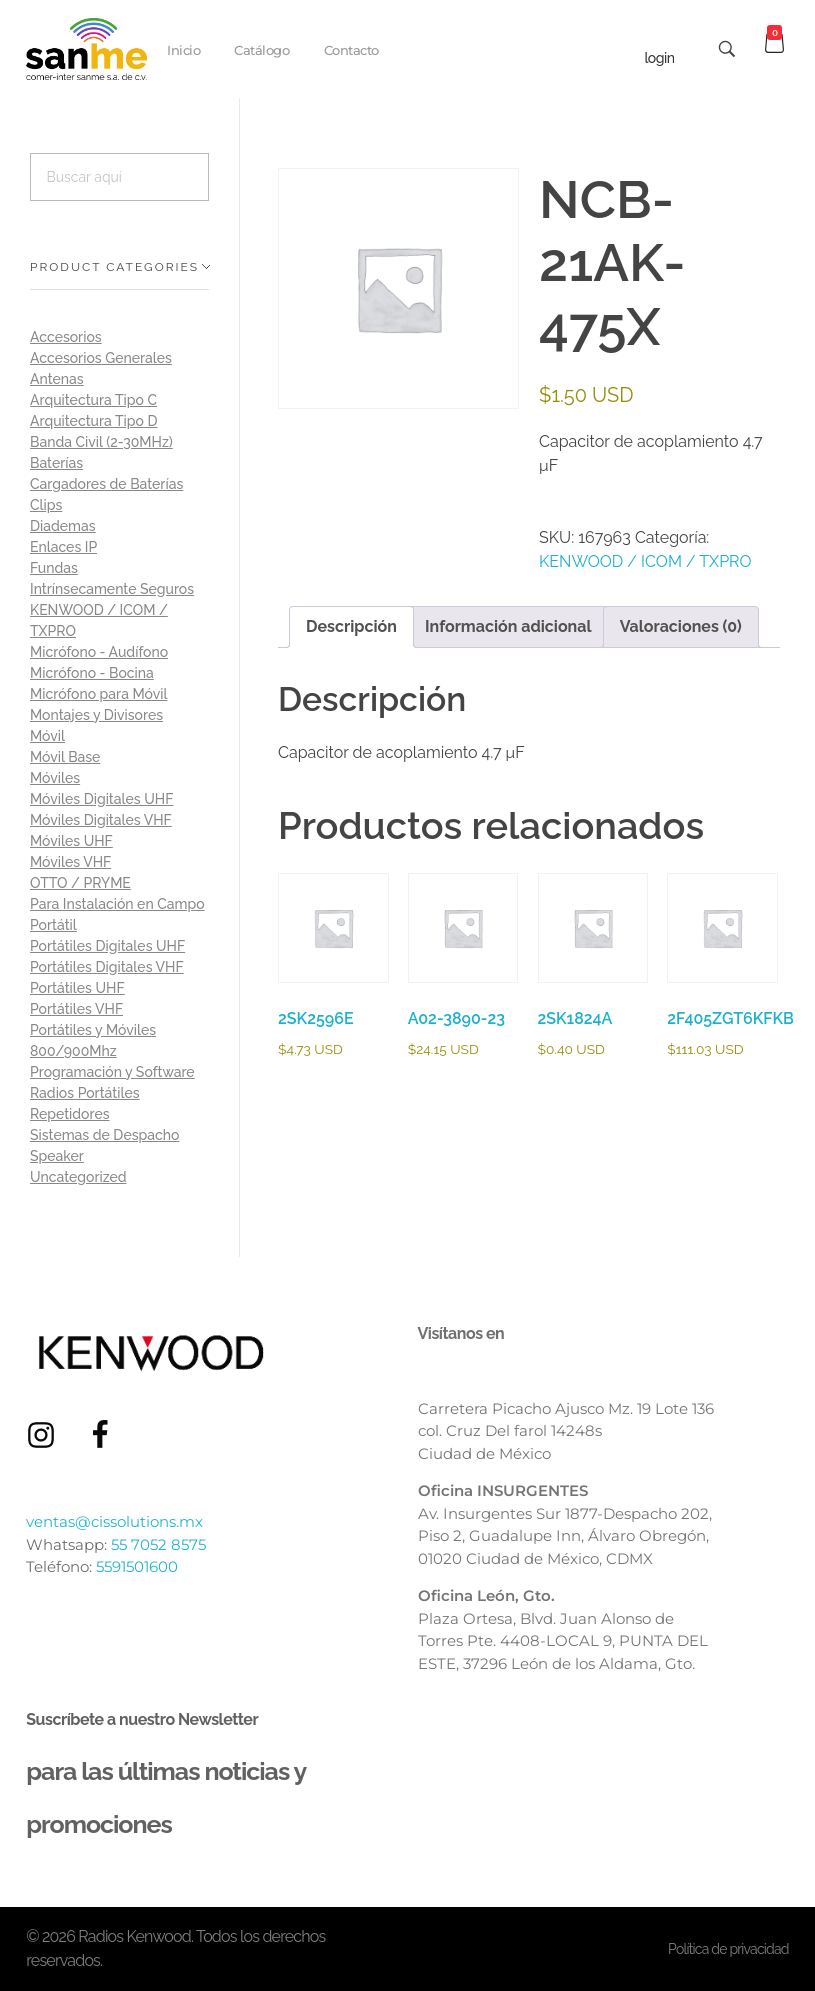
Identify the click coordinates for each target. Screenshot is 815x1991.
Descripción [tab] (351, 626)
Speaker (57, 1156)
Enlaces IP (63, 547)
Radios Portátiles (85, 1093)
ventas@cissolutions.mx (114, 1521)
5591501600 (137, 1566)
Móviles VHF (70, 862)
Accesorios (66, 337)
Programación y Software (112, 1072)
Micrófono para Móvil (98, 694)
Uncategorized (78, 1177)
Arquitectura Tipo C (93, 400)
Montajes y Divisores (96, 715)
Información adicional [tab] (508, 626)
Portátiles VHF (76, 1009)
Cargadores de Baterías (106, 484)
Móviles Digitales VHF (101, 820)
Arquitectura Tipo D (93, 421)
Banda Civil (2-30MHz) (101, 442)
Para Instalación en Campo (117, 904)
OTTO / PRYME (80, 883)
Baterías (56, 463)
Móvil (47, 736)
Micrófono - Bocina (92, 673)
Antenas (57, 379)
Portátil (53, 925)
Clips (46, 505)
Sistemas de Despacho (104, 1135)
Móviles (55, 778)
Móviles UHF (71, 841)
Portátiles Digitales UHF (107, 946)
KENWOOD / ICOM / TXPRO (645, 561)
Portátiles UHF (77, 988)
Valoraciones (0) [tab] (681, 626)
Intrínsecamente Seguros (112, 589)
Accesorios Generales (101, 358)
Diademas (63, 526)
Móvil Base (65, 757)
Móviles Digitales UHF (101, 799)
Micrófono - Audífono (99, 652)
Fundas (54, 568)
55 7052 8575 (158, 1544)
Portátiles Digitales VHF (107, 967)
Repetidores (70, 1114)
